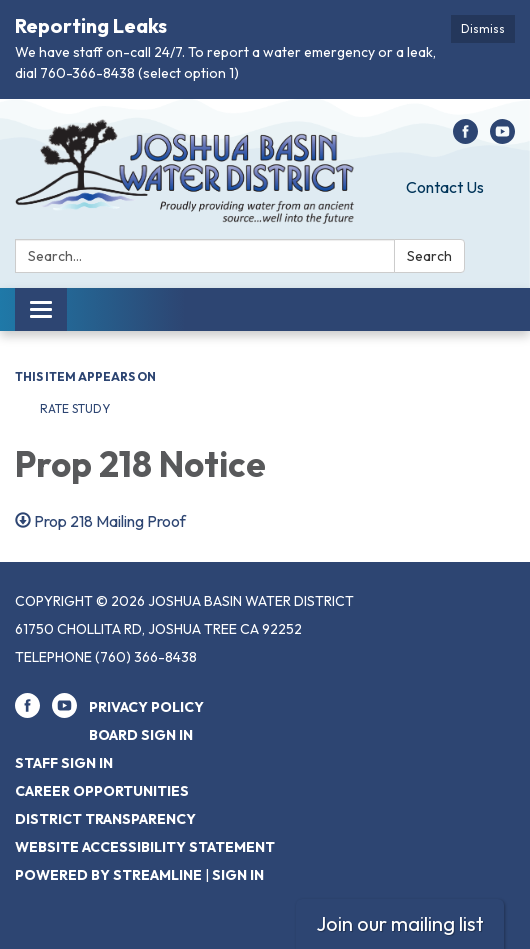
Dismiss (483, 28)
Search (429, 256)
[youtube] (502, 138)
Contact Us (445, 187)
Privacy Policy (146, 707)
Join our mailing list (400, 923)
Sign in (238, 875)
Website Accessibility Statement (145, 847)
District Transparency (105, 819)
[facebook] (465, 138)
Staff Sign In (64, 763)
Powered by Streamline (108, 875)
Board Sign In (141, 735)
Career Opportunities (102, 791)
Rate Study (75, 408)
